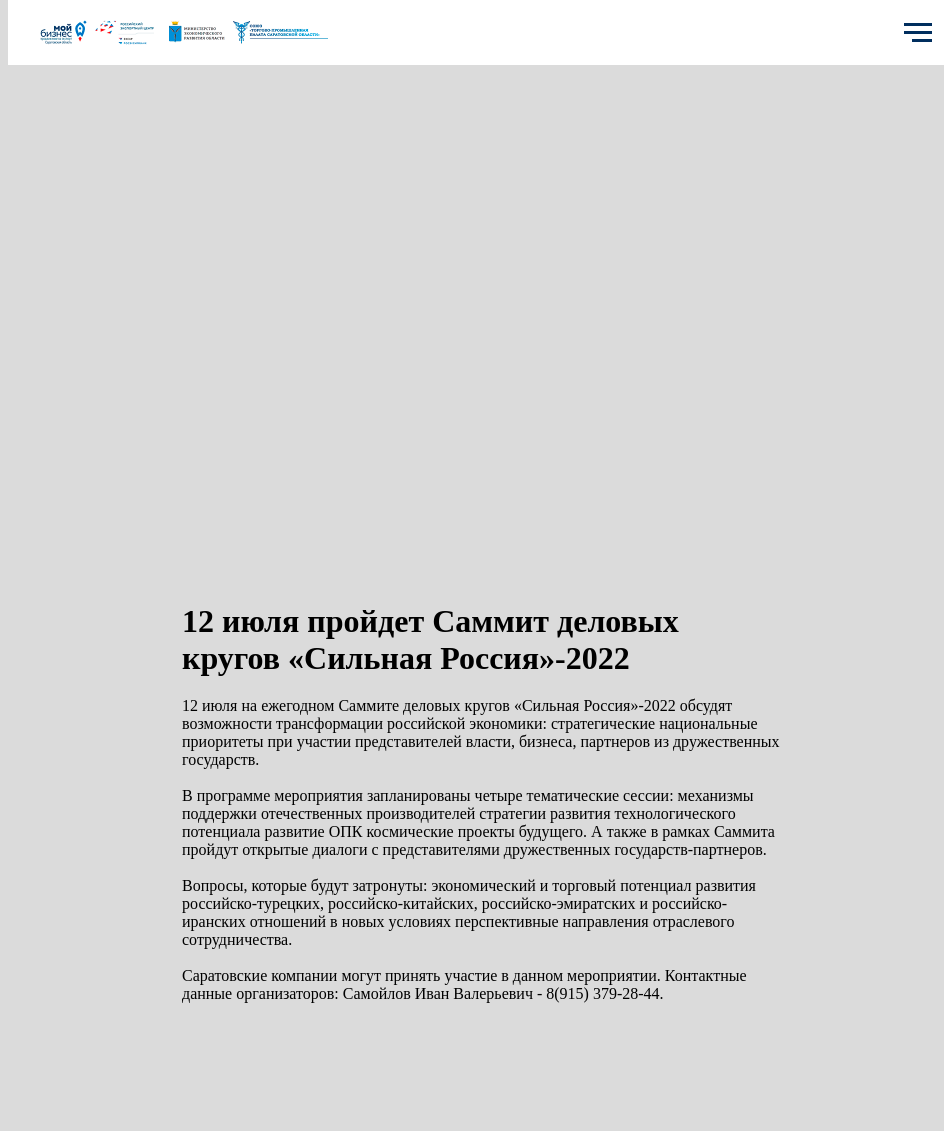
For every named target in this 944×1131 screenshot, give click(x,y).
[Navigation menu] (918, 33)
